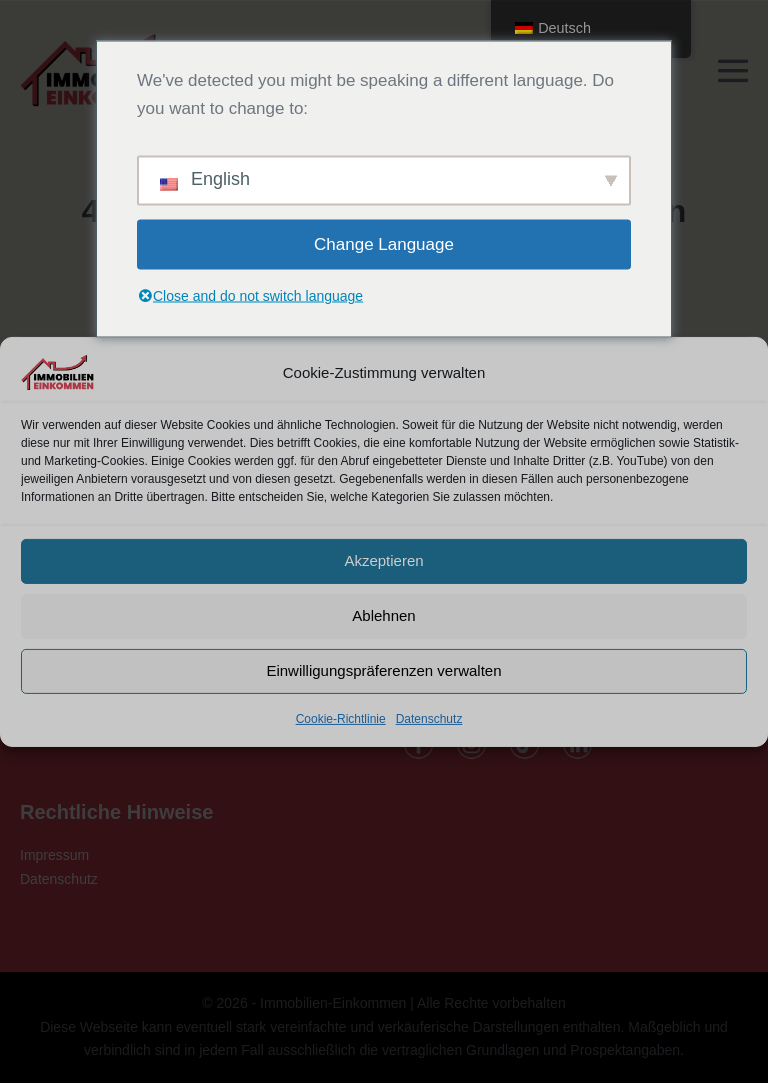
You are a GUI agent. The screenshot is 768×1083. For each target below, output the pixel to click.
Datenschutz (429, 718)
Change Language (384, 243)
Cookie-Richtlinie (341, 718)
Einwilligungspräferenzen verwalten (383, 670)
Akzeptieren (383, 560)
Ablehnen (383, 615)
